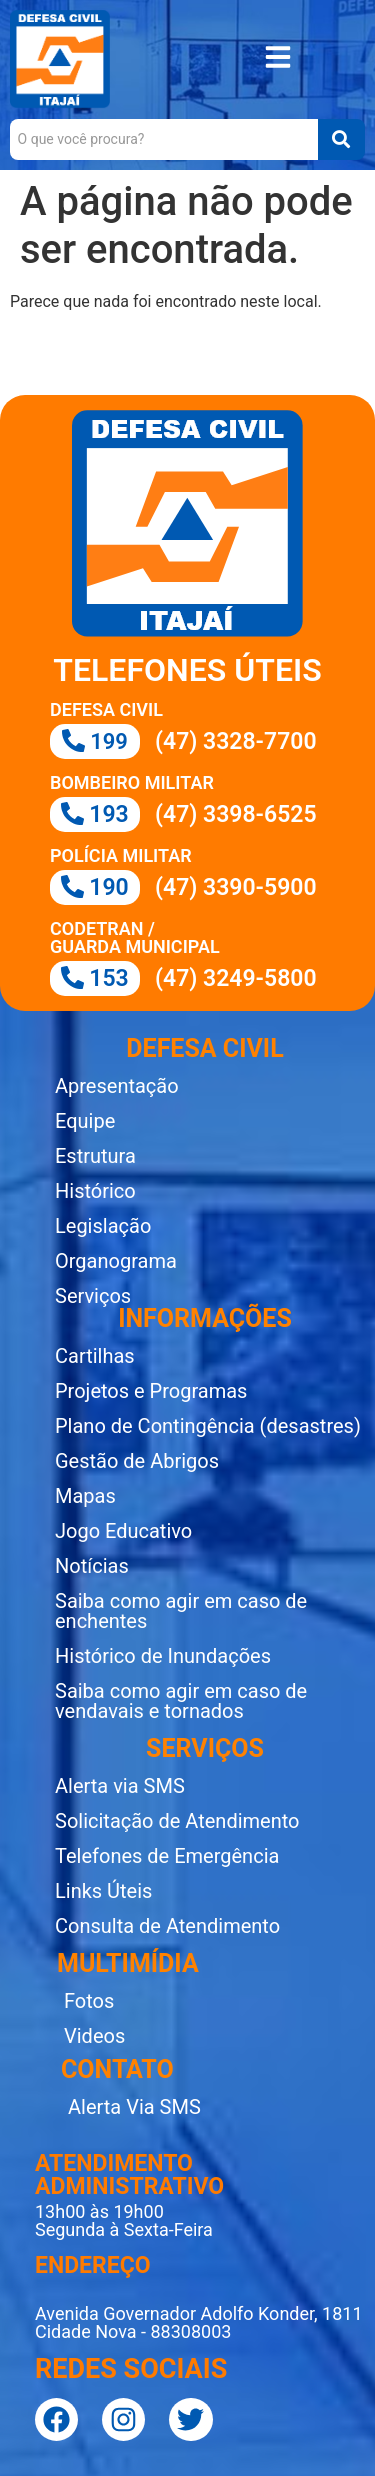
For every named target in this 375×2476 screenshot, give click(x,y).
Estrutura (95, 1156)
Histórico (95, 1191)
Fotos (89, 2001)
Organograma (116, 1261)
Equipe (85, 1121)
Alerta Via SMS (134, 2107)
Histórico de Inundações (163, 1656)
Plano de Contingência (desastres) (208, 1426)
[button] (278, 59)
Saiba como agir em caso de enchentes (181, 1611)
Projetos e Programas (151, 1391)
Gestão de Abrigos (137, 1461)
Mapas (85, 1496)
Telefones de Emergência (167, 1856)
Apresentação (117, 1086)
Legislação (103, 1226)
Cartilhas (95, 1356)
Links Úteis (103, 1891)
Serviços (93, 1296)
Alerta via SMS (120, 1786)
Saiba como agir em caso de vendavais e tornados (181, 1701)
